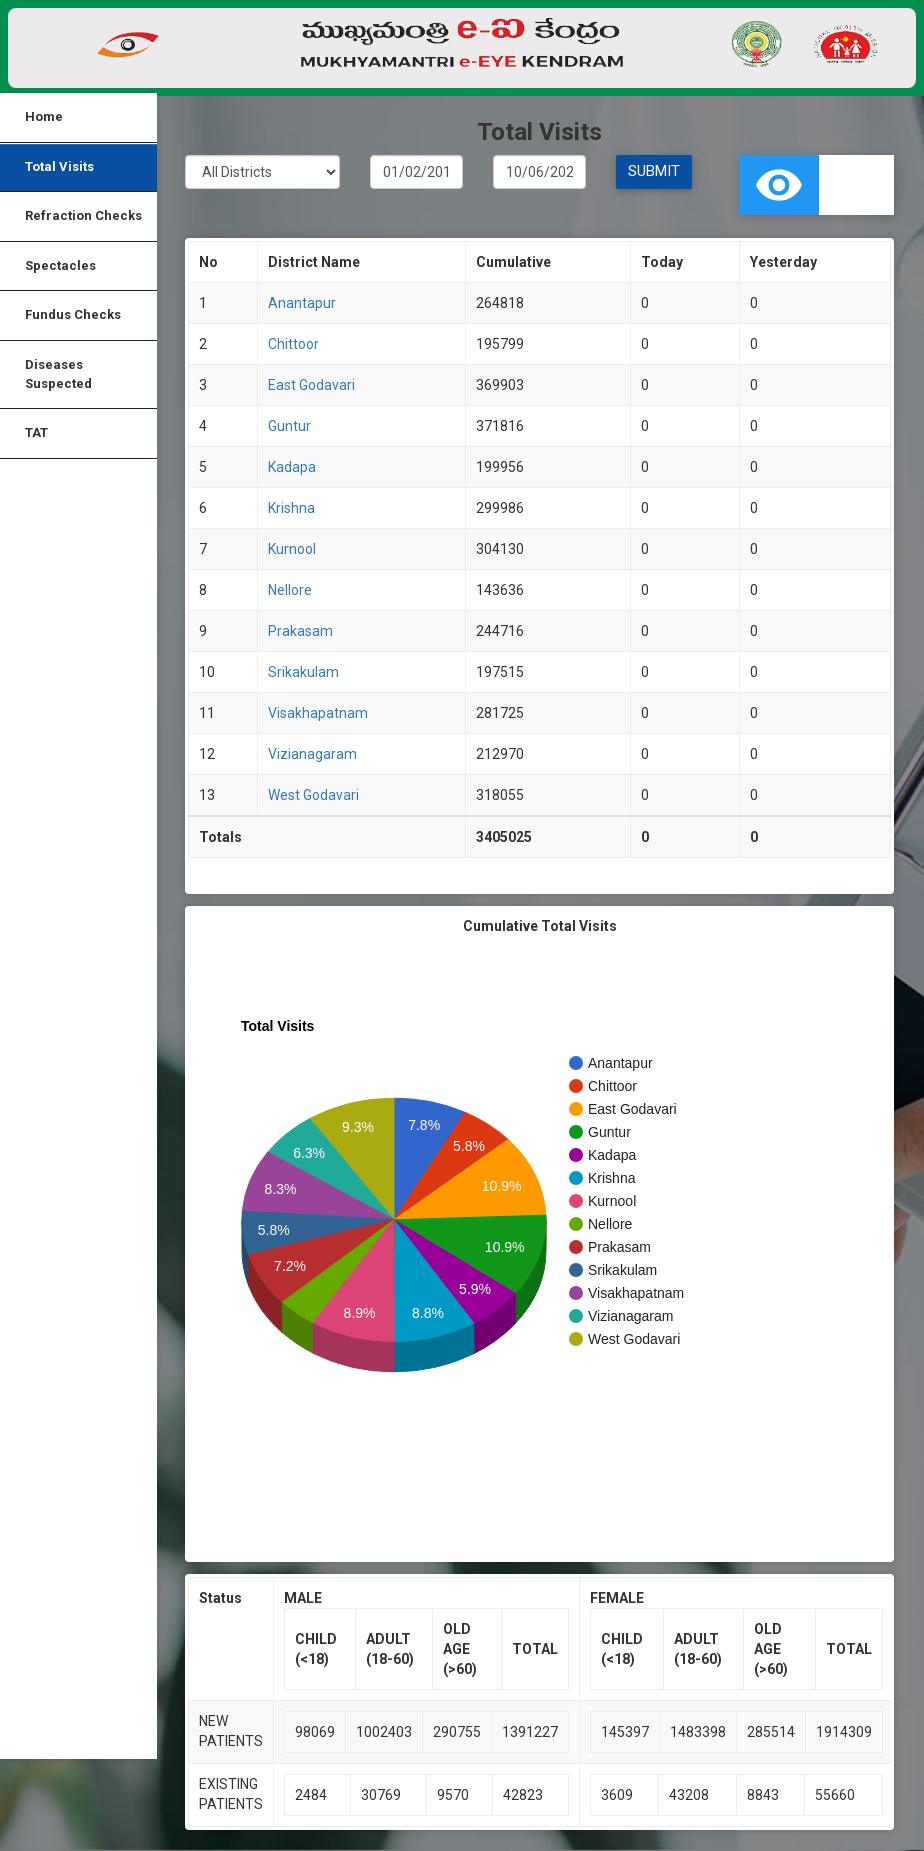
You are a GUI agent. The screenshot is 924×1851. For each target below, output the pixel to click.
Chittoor (293, 345)
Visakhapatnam (318, 714)
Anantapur (302, 304)
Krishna (291, 509)
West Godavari (313, 796)
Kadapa (292, 468)
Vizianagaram (312, 755)
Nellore (290, 591)
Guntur (289, 427)
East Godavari (311, 386)
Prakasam (300, 632)
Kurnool (292, 550)
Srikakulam (303, 673)
